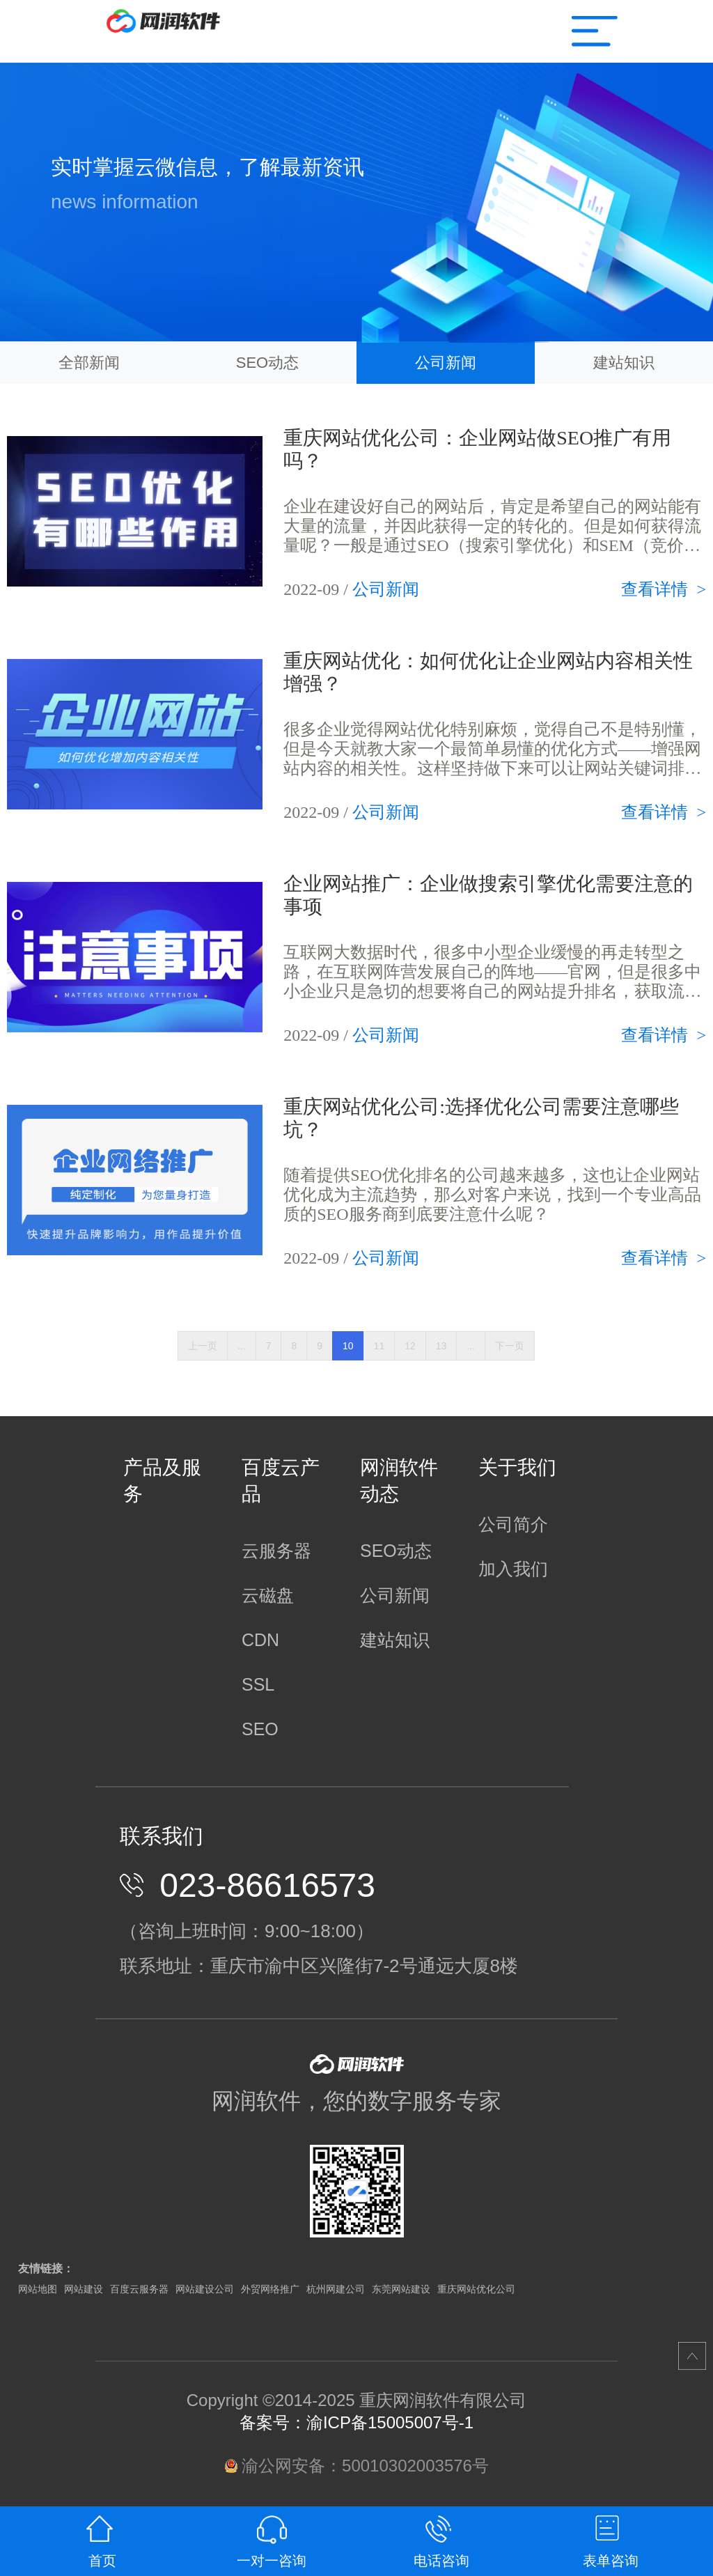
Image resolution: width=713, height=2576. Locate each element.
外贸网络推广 (270, 2289)
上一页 (202, 1345)
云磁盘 (268, 1595)
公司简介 (513, 1524)
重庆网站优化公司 (476, 2289)
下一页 (509, 1345)
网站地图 (37, 2289)
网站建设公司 (204, 2289)
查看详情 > (663, 589)
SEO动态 (267, 362)
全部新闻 (89, 362)
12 (410, 1345)
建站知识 (624, 362)
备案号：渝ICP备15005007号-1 (356, 2422)
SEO (260, 1729)
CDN (260, 1640)
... (241, 1345)
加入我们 (513, 1568)
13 (441, 1345)
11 (379, 1345)
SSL (258, 1684)
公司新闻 (445, 362)
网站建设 (83, 2289)
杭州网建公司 (335, 2289)
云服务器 (276, 1550)
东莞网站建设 (401, 2289)
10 (348, 1345)
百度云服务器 (139, 2289)
